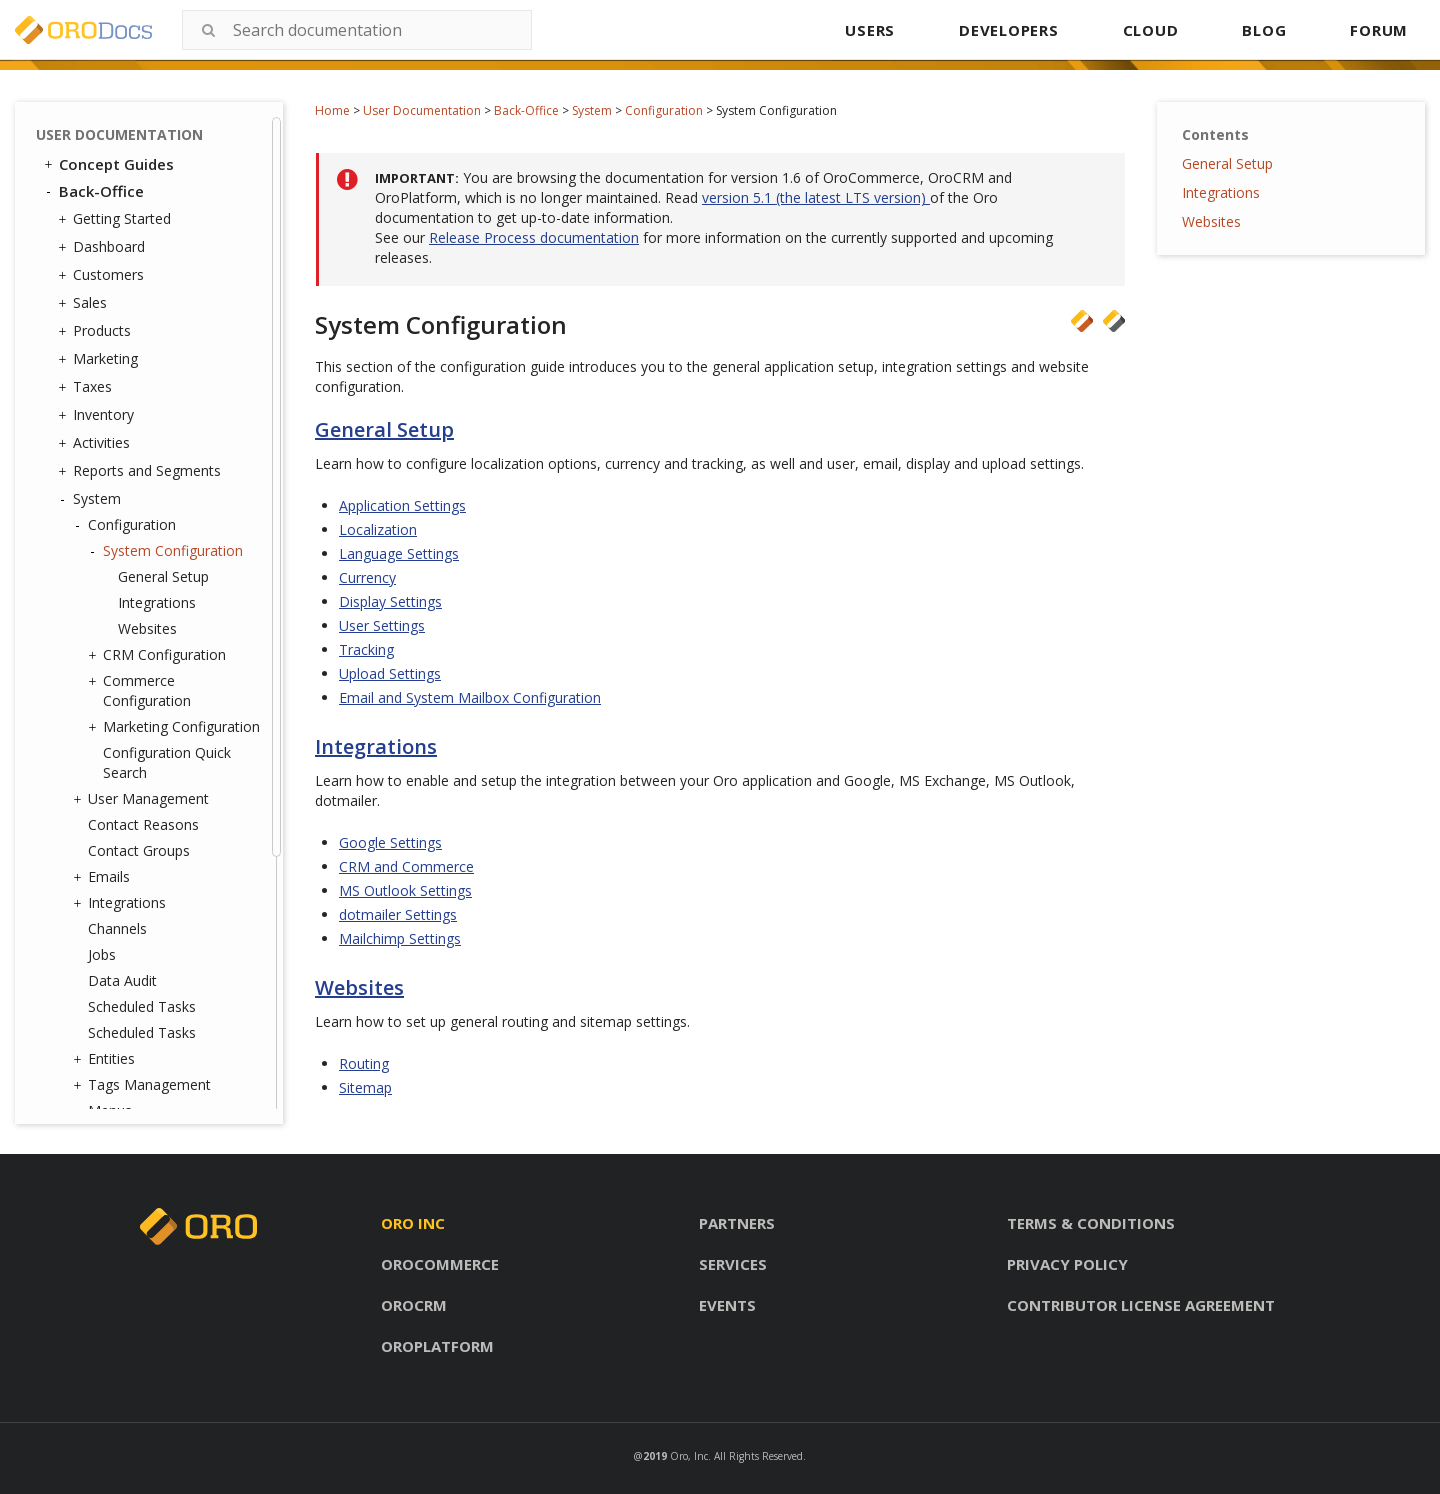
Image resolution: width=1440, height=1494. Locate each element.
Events (727, 1305)
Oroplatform (437, 1346)
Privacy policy (1067, 1264)
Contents (1215, 134)
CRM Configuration (159, 655)
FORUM (1379, 30)
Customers (103, 275)
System (592, 110)
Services (733, 1264)
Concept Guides (107, 164)
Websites (147, 628)
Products (97, 331)
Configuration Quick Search (167, 762)
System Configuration (168, 551)
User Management (143, 799)
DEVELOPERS (1009, 30)
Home (332, 110)
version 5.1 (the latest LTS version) (816, 197)
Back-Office (526, 110)
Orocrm (414, 1305)
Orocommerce (440, 1264)
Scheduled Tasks (142, 1006)
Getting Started (117, 219)
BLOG (1264, 30)
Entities (106, 1059)
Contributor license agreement (1141, 1305)
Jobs (102, 954)
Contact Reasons (143, 824)
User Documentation (422, 110)
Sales (85, 303)
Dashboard (104, 247)
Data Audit (122, 980)
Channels (117, 928)
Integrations (157, 602)
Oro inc (413, 1223)
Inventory (98, 415)
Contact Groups (139, 850)
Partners (737, 1223)
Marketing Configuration (176, 727)
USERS (870, 30)
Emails (104, 877)
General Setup (163, 576)
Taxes (87, 387)
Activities (96, 443)
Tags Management (144, 1085)
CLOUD (1151, 30)
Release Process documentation (534, 237)
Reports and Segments (142, 471)
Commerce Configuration (142, 690)
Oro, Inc (689, 1456)
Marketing (100, 359)
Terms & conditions (1091, 1223)
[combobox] (357, 30)
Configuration (664, 110)
